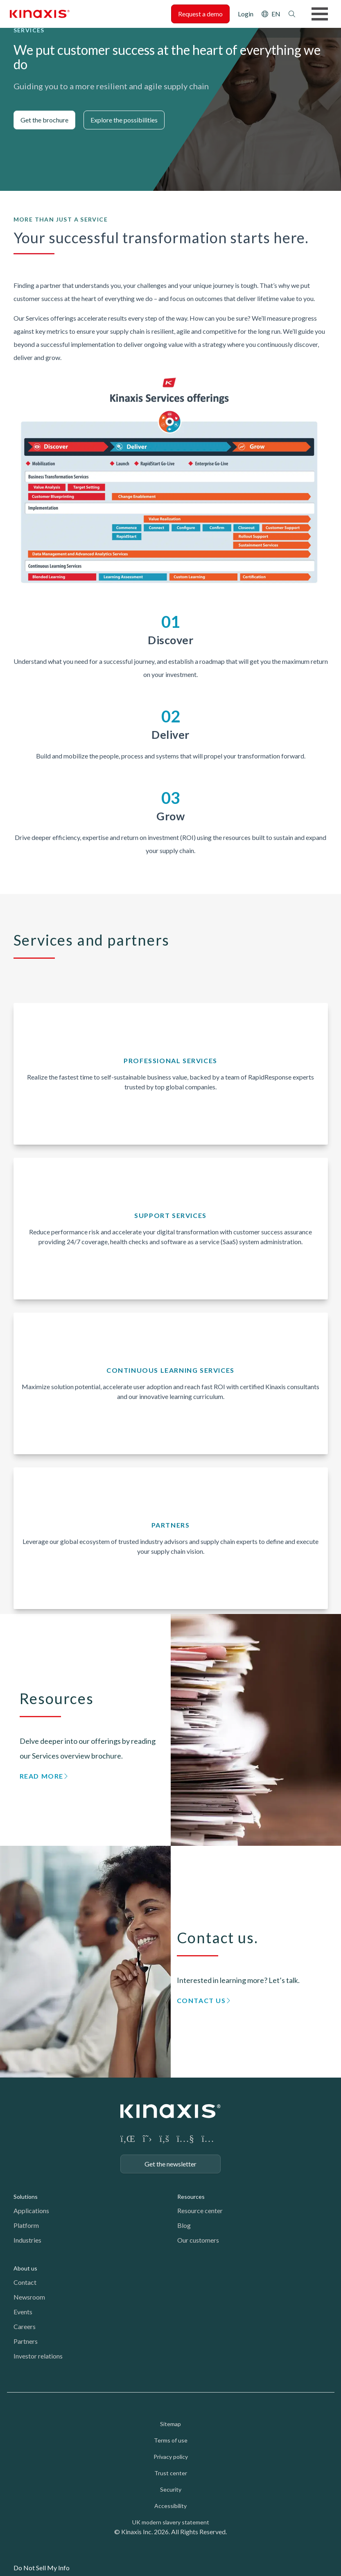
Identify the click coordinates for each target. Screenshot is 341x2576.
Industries (27, 2240)
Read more (41, 1776)
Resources (191, 2196)
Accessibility (170, 2505)
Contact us (201, 2000)
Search (292, 14)
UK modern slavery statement (170, 2522)
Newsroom (29, 2297)
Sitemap (170, 2423)
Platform (26, 2225)
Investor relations (38, 2356)
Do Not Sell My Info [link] (42, 2567)
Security (170, 2489)
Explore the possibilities (124, 120)
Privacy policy (171, 2456)
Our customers (198, 2240)
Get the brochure (44, 120)
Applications (31, 2210)
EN (275, 14)
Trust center (170, 2473)
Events (23, 2312)
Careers (25, 2326)
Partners (26, 2341)
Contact (25, 2282)
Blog (184, 2225)
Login (245, 14)
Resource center (200, 2210)
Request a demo (200, 14)
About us (25, 2268)
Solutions (26, 2196)
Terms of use (170, 2440)
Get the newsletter (170, 2164)
